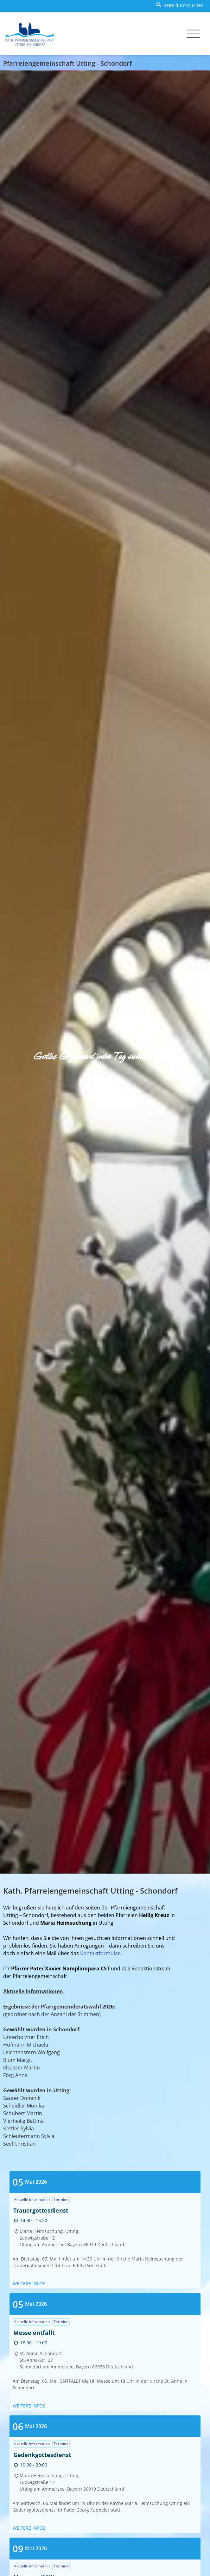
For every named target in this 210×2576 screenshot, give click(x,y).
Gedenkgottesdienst (42, 2455)
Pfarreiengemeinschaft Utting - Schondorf (67, 63)
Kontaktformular (100, 1953)
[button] (179, 5)
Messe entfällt (34, 2332)
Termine (61, 2199)
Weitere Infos (29, 2284)
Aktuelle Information (32, 2199)
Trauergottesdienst (40, 2210)
